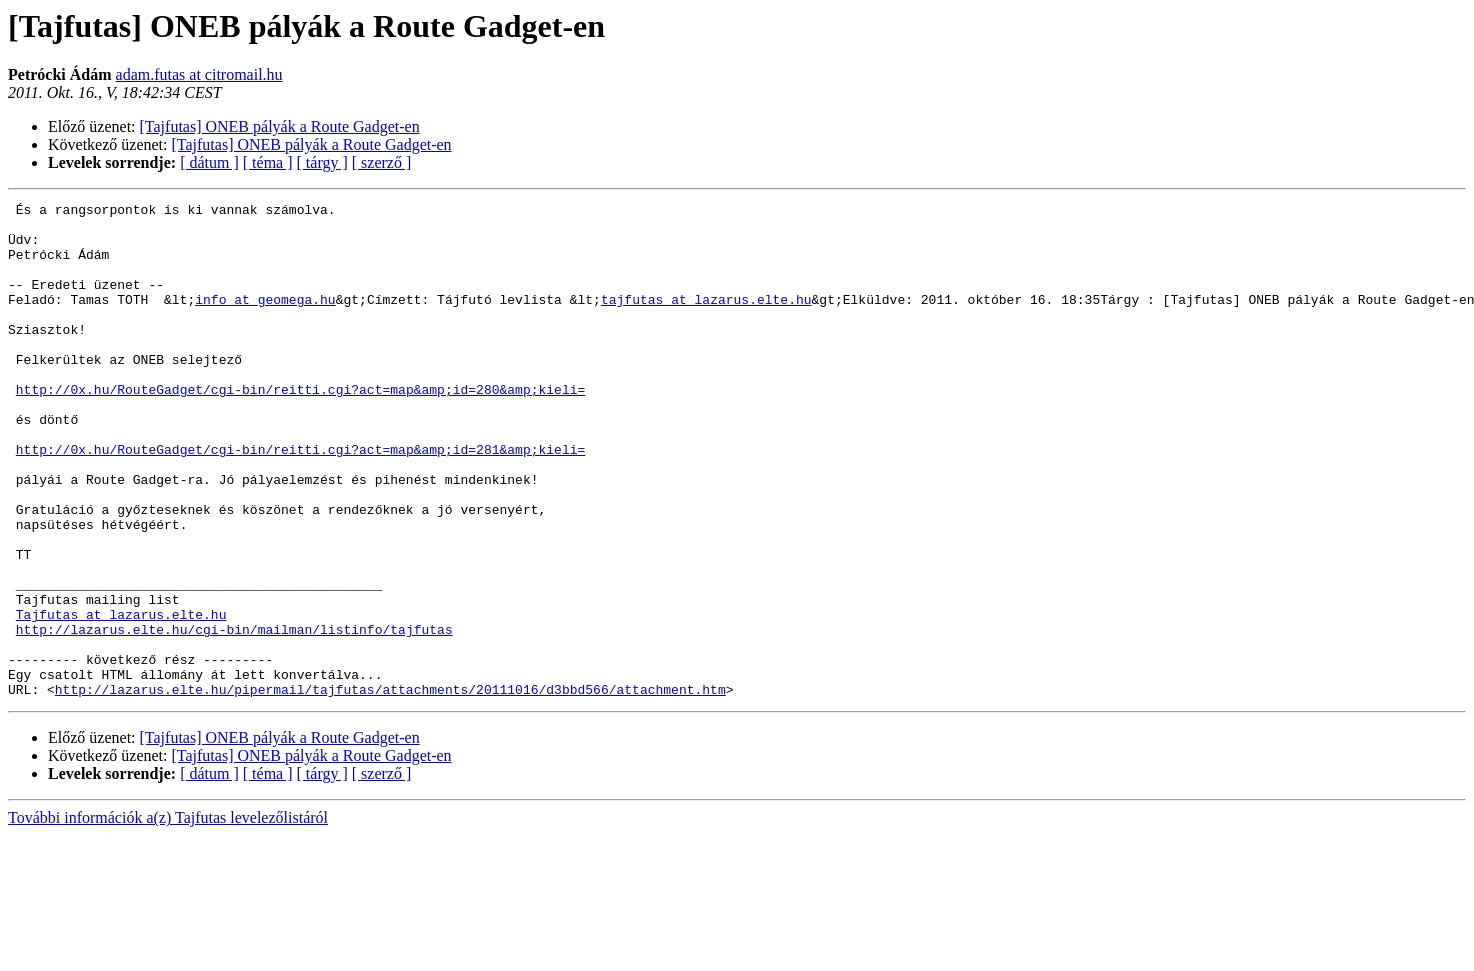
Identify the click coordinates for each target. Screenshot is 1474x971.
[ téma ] (268, 162)
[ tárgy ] (322, 162)
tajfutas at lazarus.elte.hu (706, 320)
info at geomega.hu (265, 320)
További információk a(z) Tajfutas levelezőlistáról (168, 916)
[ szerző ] (382, 162)
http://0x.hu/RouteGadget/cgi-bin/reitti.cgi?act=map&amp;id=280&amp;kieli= (300, 428)
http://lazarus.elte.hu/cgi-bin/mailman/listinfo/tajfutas (234, 716)
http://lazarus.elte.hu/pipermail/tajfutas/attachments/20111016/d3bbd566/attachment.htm (390, 788)
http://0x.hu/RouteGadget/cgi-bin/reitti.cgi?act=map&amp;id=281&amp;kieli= (300, 500)
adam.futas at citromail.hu (199, 74)
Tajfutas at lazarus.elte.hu (121, 698)
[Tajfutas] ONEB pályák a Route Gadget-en (280, 126)
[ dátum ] (209, 162)
